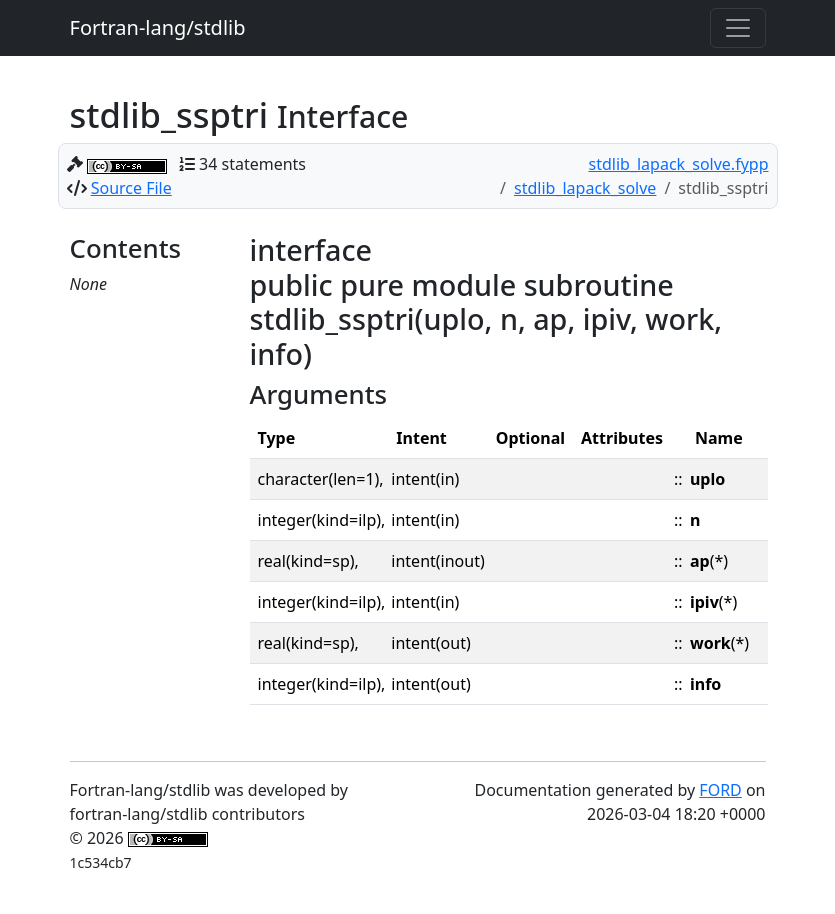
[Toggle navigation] (738, 28)
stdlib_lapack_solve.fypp (679, 164)
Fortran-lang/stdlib (158, 27)
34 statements (252, 164)
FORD (720, 790)
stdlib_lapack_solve (585, 188)
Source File (131, 188)
